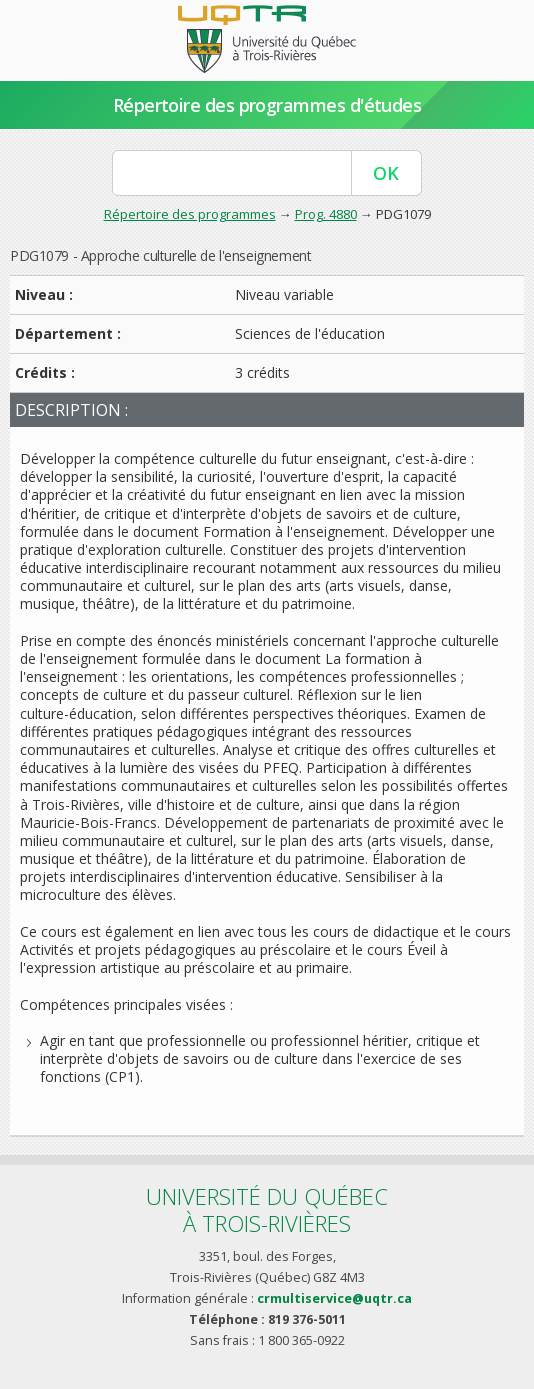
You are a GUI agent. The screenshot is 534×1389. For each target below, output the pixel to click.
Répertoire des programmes (190, 214)
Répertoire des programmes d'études (267, 105)
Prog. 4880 (326, 214)
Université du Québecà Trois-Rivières (267, 1209)
